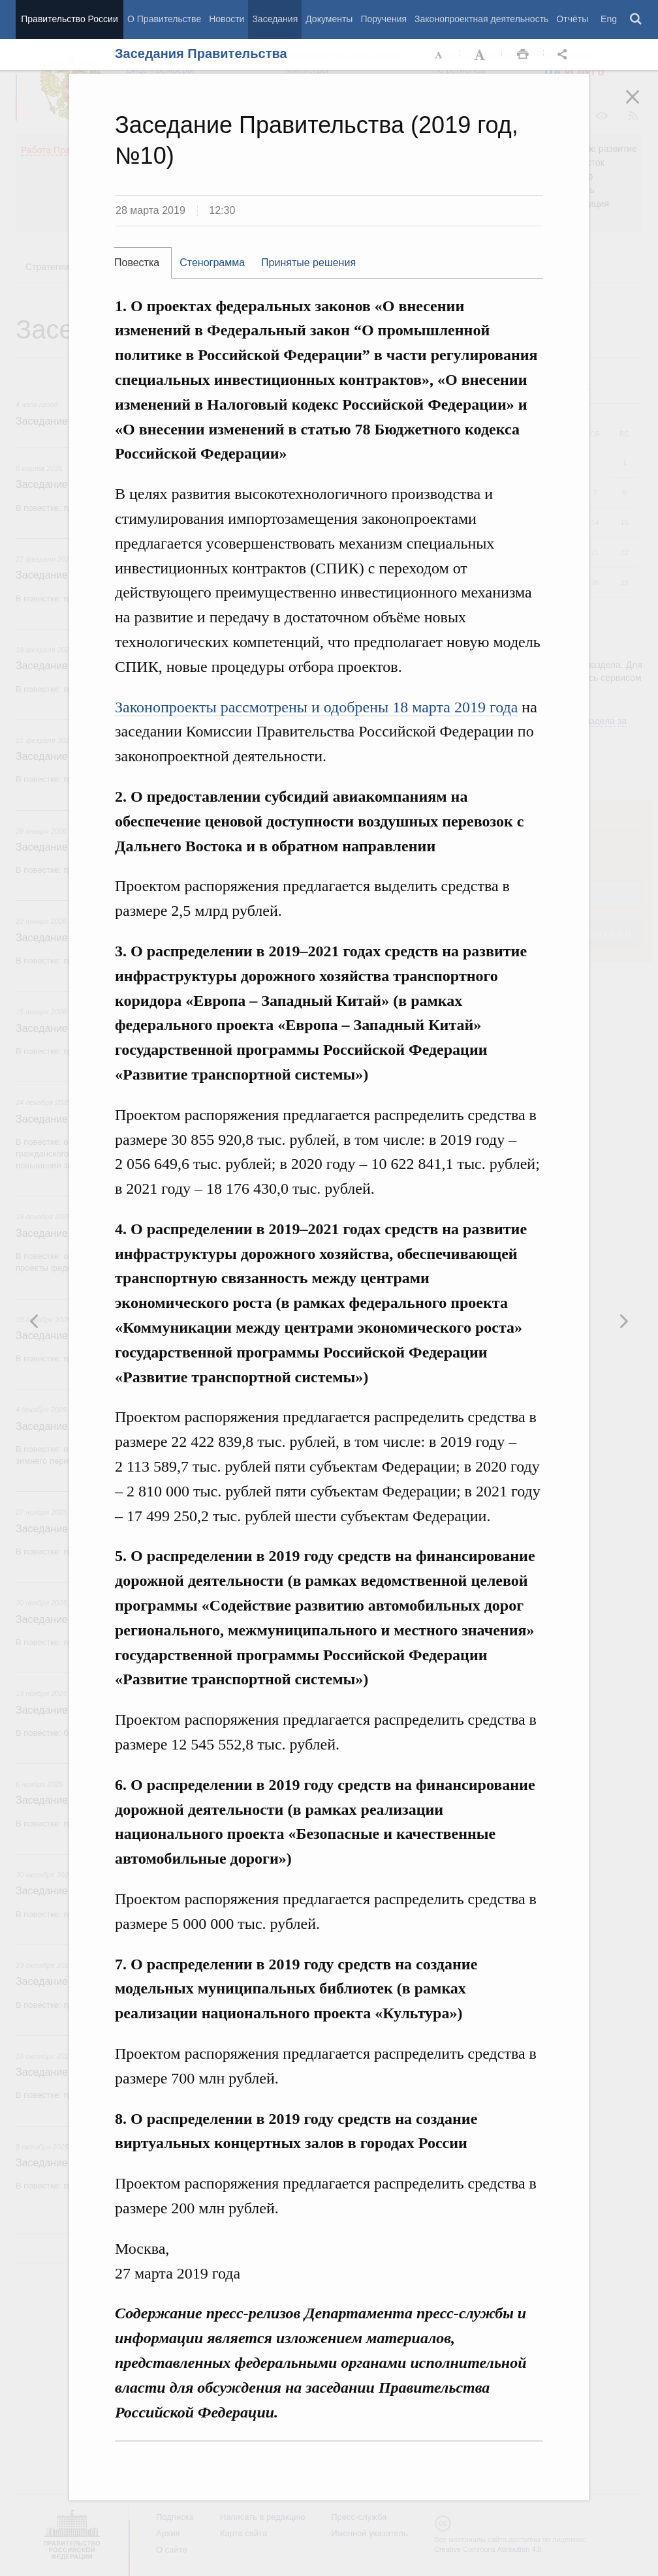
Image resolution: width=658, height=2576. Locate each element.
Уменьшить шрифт (439, 54)
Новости (226, 19)
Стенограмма (212, 262)
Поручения (383, 19)
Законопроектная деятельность (481, 19)
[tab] (143, 263)
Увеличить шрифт (481, 54)
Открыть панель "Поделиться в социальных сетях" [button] (564, 54)
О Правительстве (164, 19)
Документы (329, 19)
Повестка (136, 262)
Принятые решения (308, 262)
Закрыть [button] (641, 105)
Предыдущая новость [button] (623, 1321)
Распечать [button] (523, 54)
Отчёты (572, 19)
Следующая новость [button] (34, 1321)
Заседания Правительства (201, 53)
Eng (609, 19)
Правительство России (69, 19)
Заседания (275, 19)
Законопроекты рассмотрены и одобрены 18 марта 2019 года (316, 707)
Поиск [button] (636, 19)
